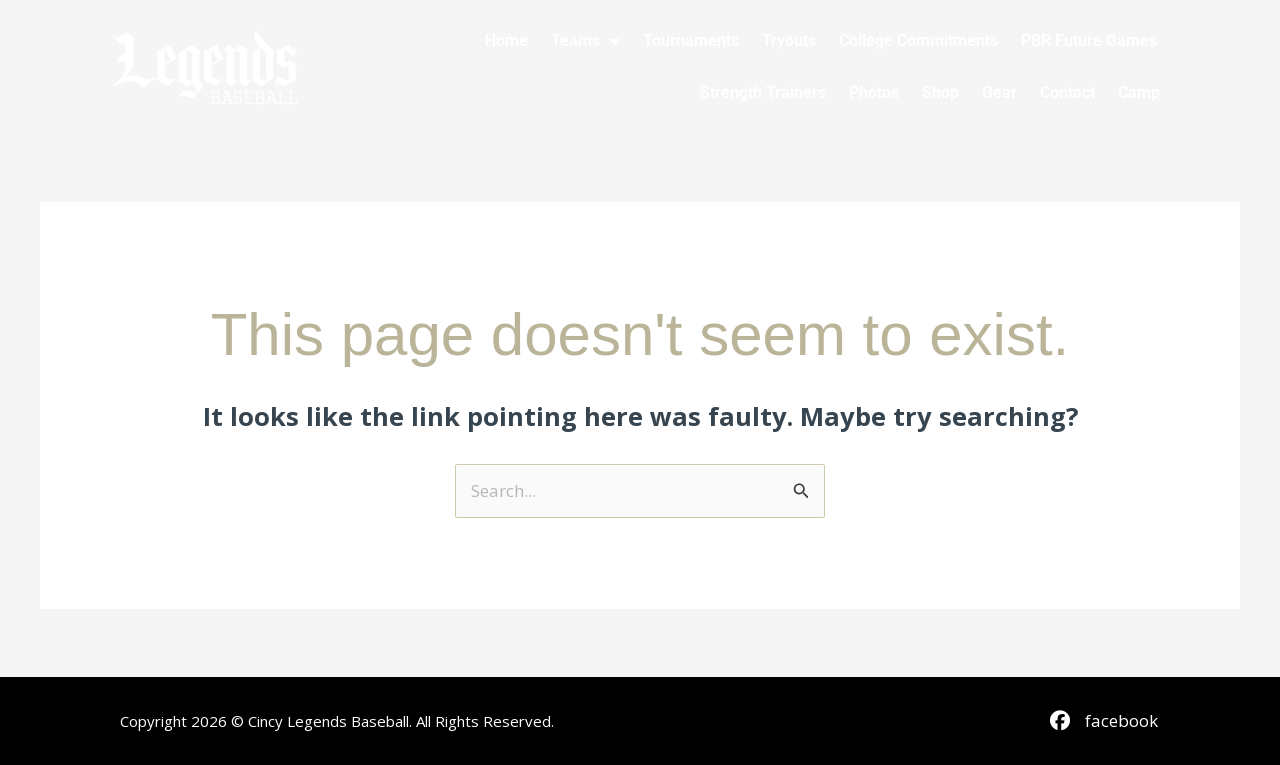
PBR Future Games (1089, 40)
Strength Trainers (763, 92)
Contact (1067, 92)
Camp (1139, 92)
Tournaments (691, 40)
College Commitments (918, 40)
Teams (585, 41)
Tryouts (789, 40)
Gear (999, 92)
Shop (940, 92)
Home (506, 40)
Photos (874, 92)
